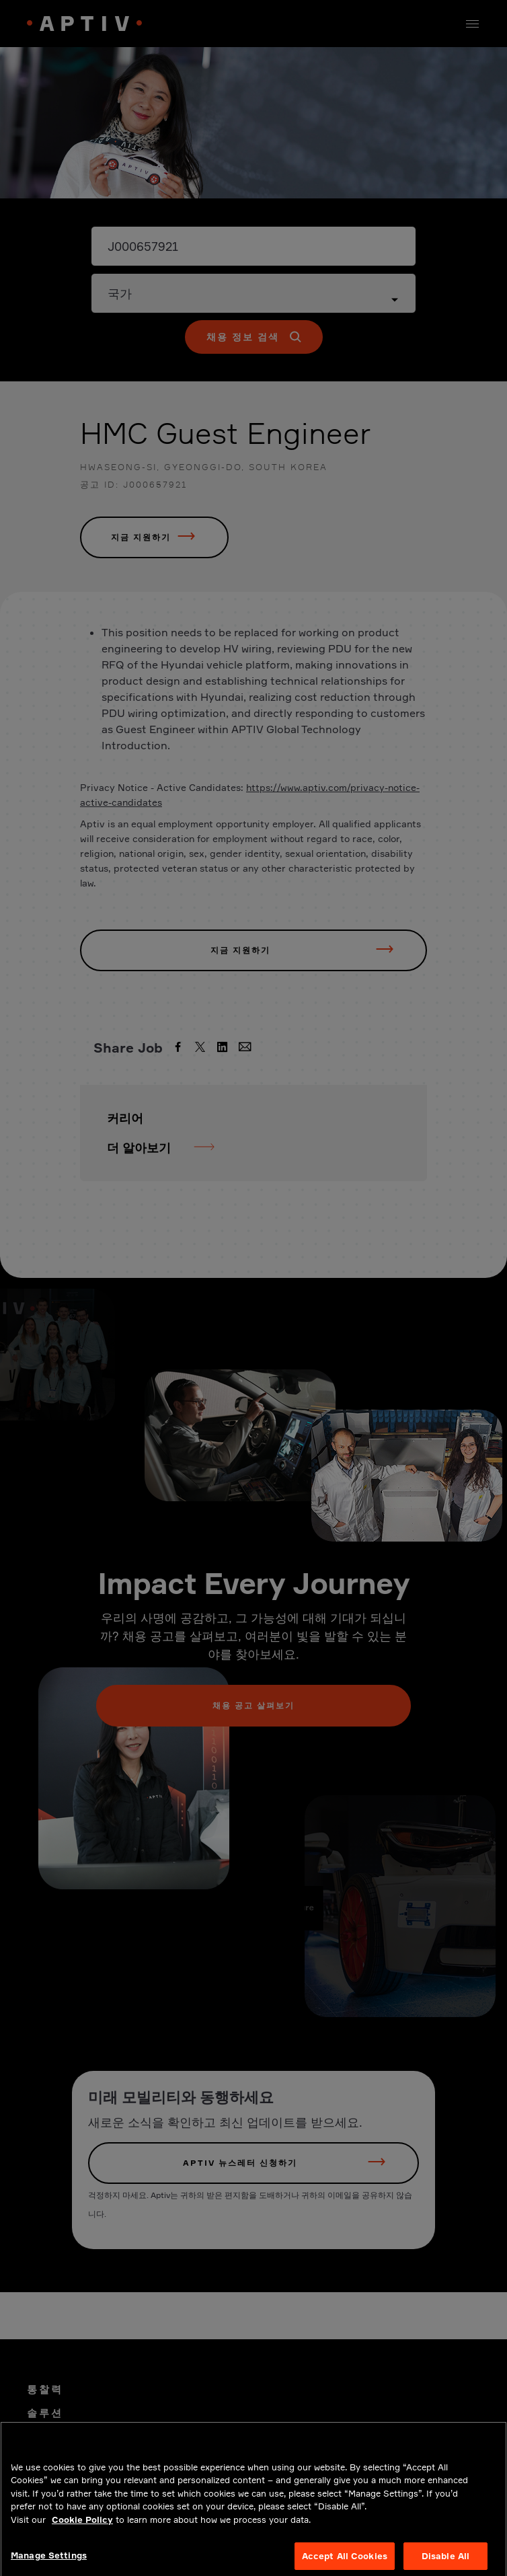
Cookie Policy (82, 2531)
